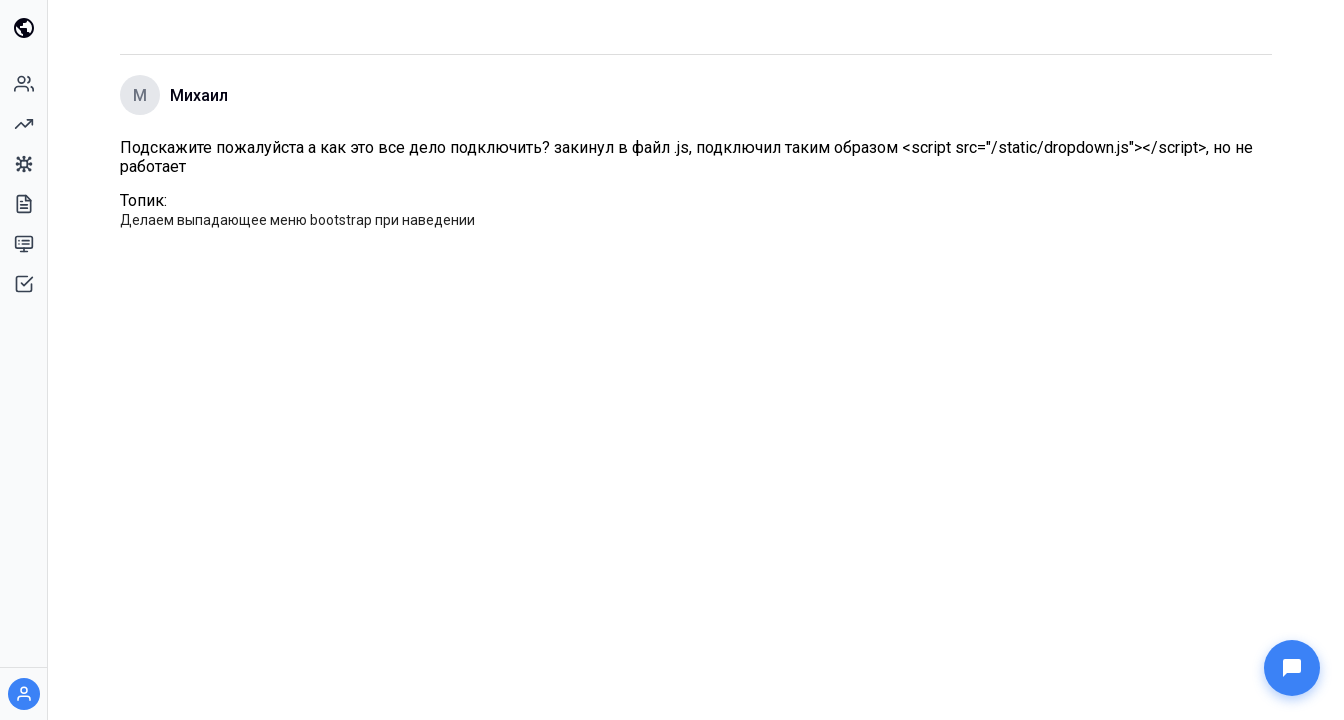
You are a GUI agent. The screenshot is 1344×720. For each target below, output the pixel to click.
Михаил (199, 95)
